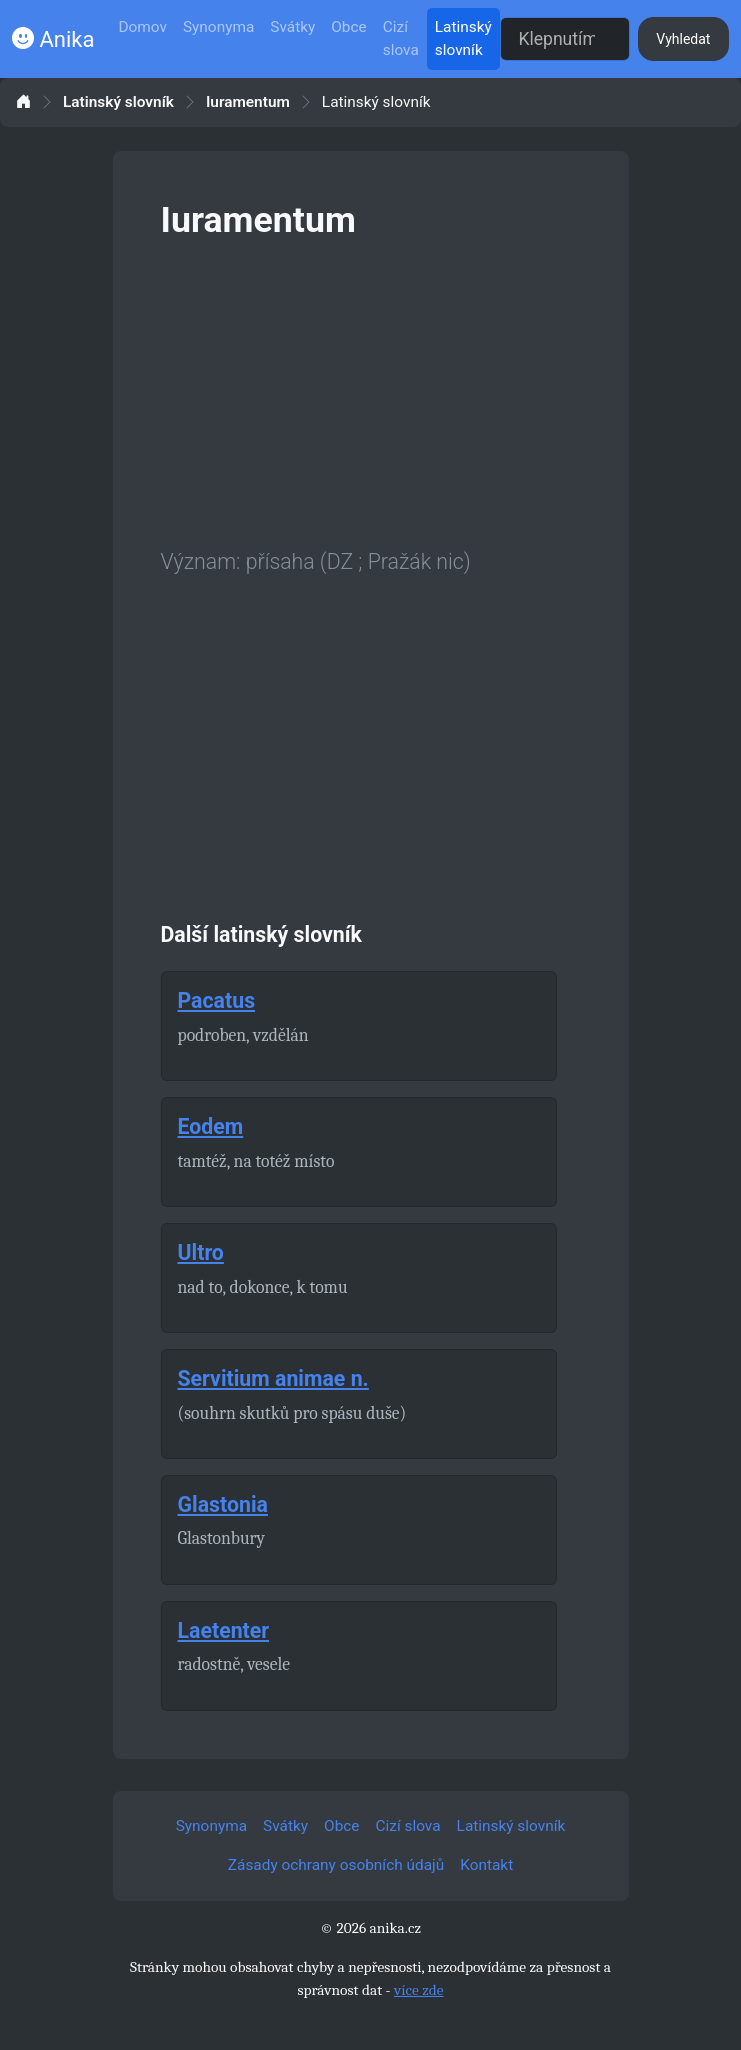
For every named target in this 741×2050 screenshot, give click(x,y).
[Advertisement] (371, 390)
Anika (53, 39)
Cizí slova (401, 38)
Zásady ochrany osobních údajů (336, 1865)
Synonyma (218, 27)
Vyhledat (683, 39)
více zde (419, 1990)
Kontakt (486, 1865)
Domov (142, 27)
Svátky (292, 27)
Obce (348, 27)
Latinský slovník (463, 38)
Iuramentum (248, 102)
